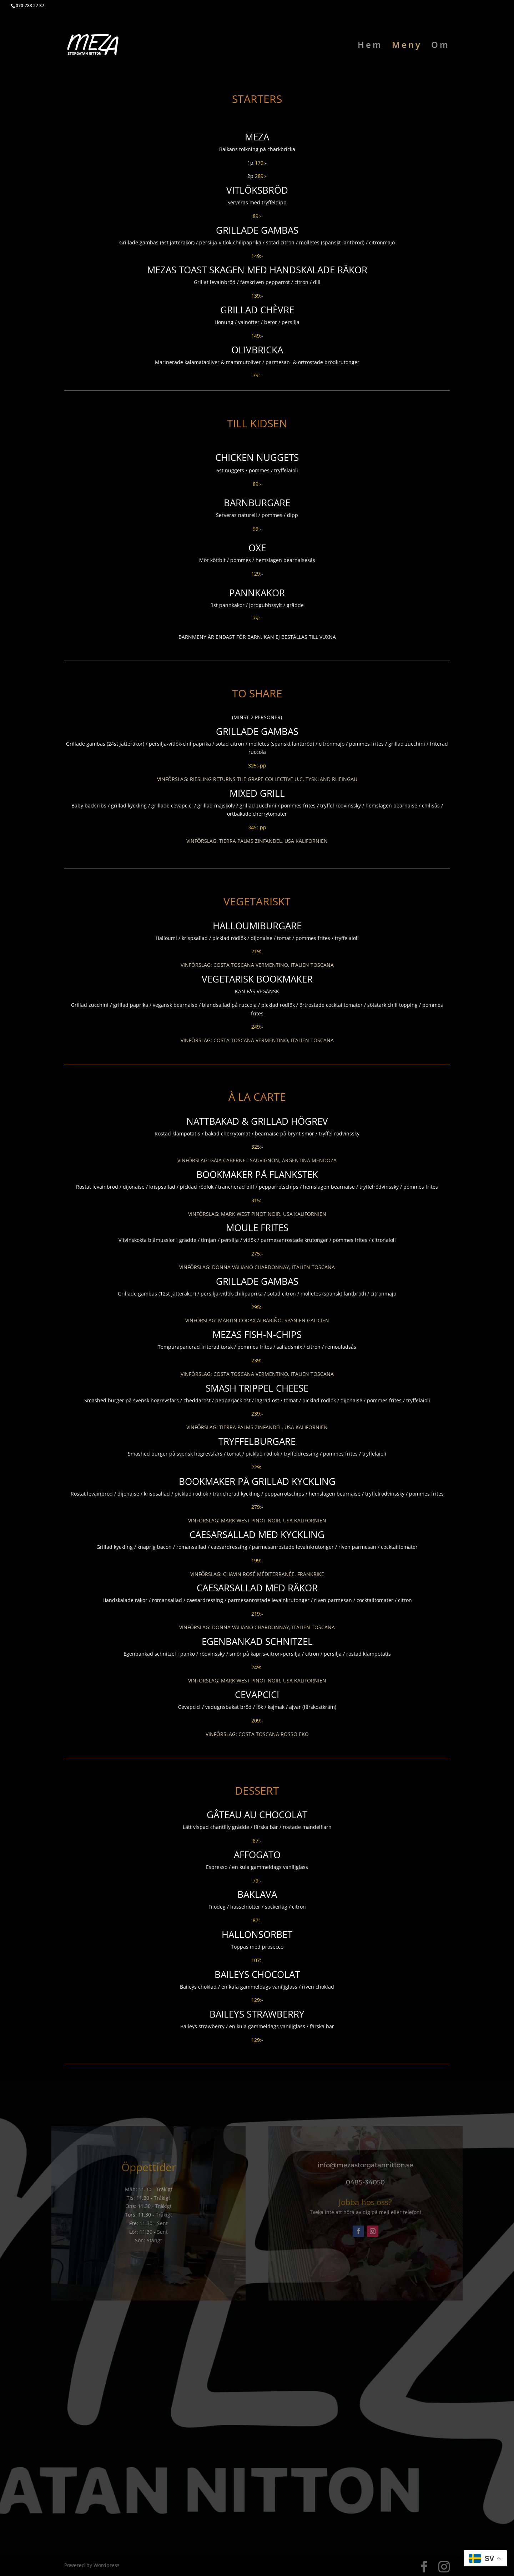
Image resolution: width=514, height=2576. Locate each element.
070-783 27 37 (30, 6)
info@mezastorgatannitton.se (365, 2165)
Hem (370, 46)
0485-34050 (365, 2182)
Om (440, 46)
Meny (407, 46)
